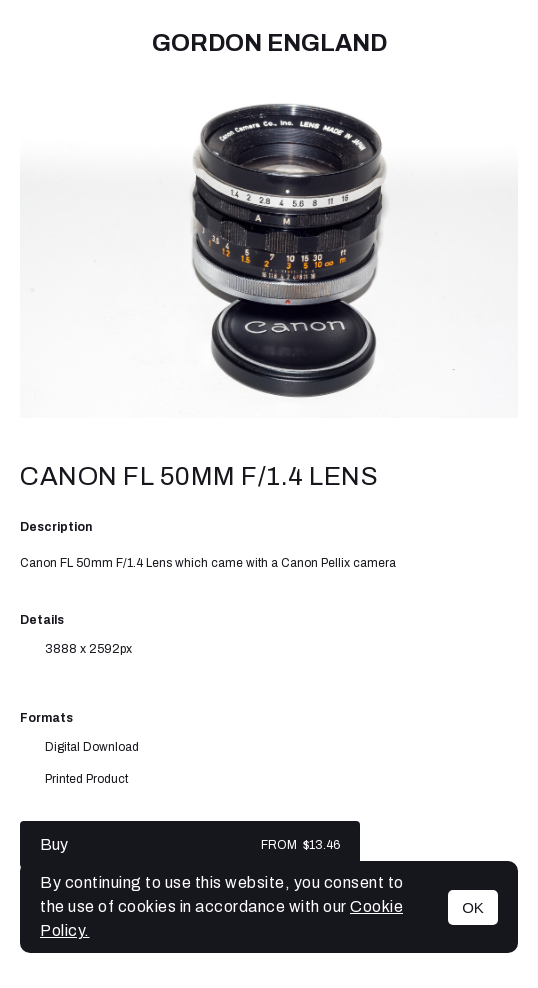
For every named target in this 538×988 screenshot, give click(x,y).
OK (473, 907)
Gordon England (269, 43)
